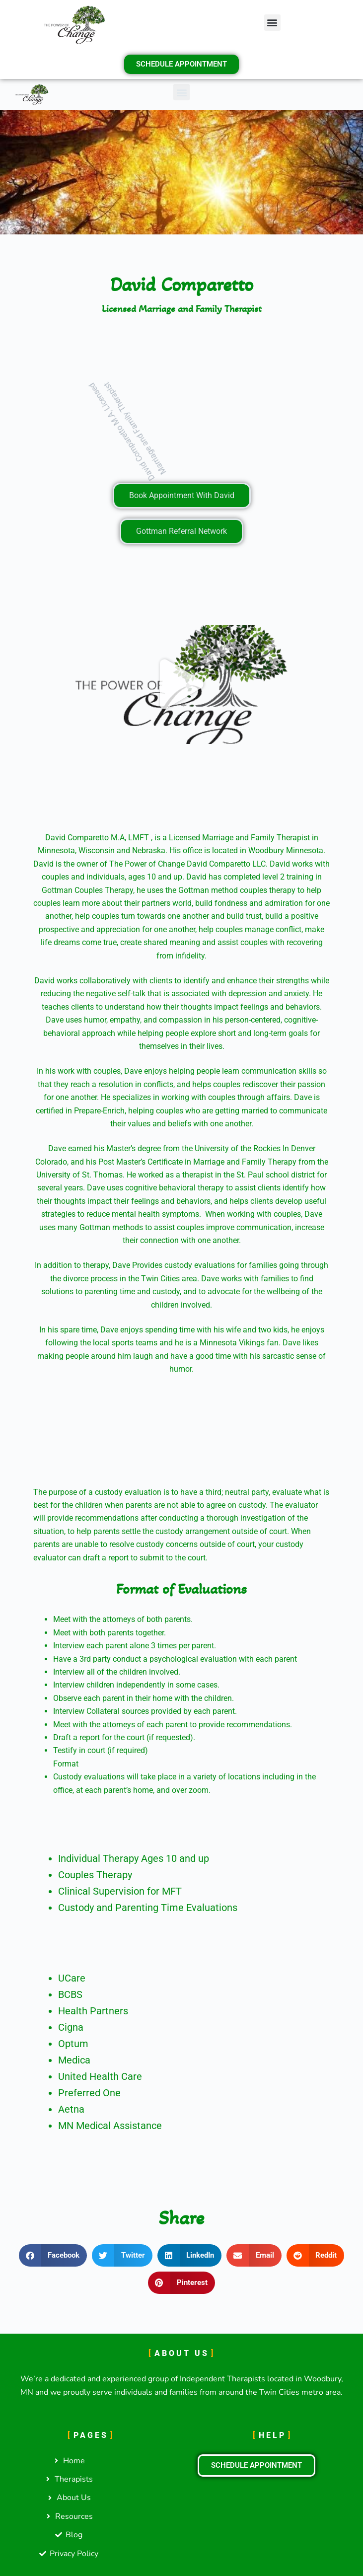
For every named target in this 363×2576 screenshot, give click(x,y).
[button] (272, 22)
